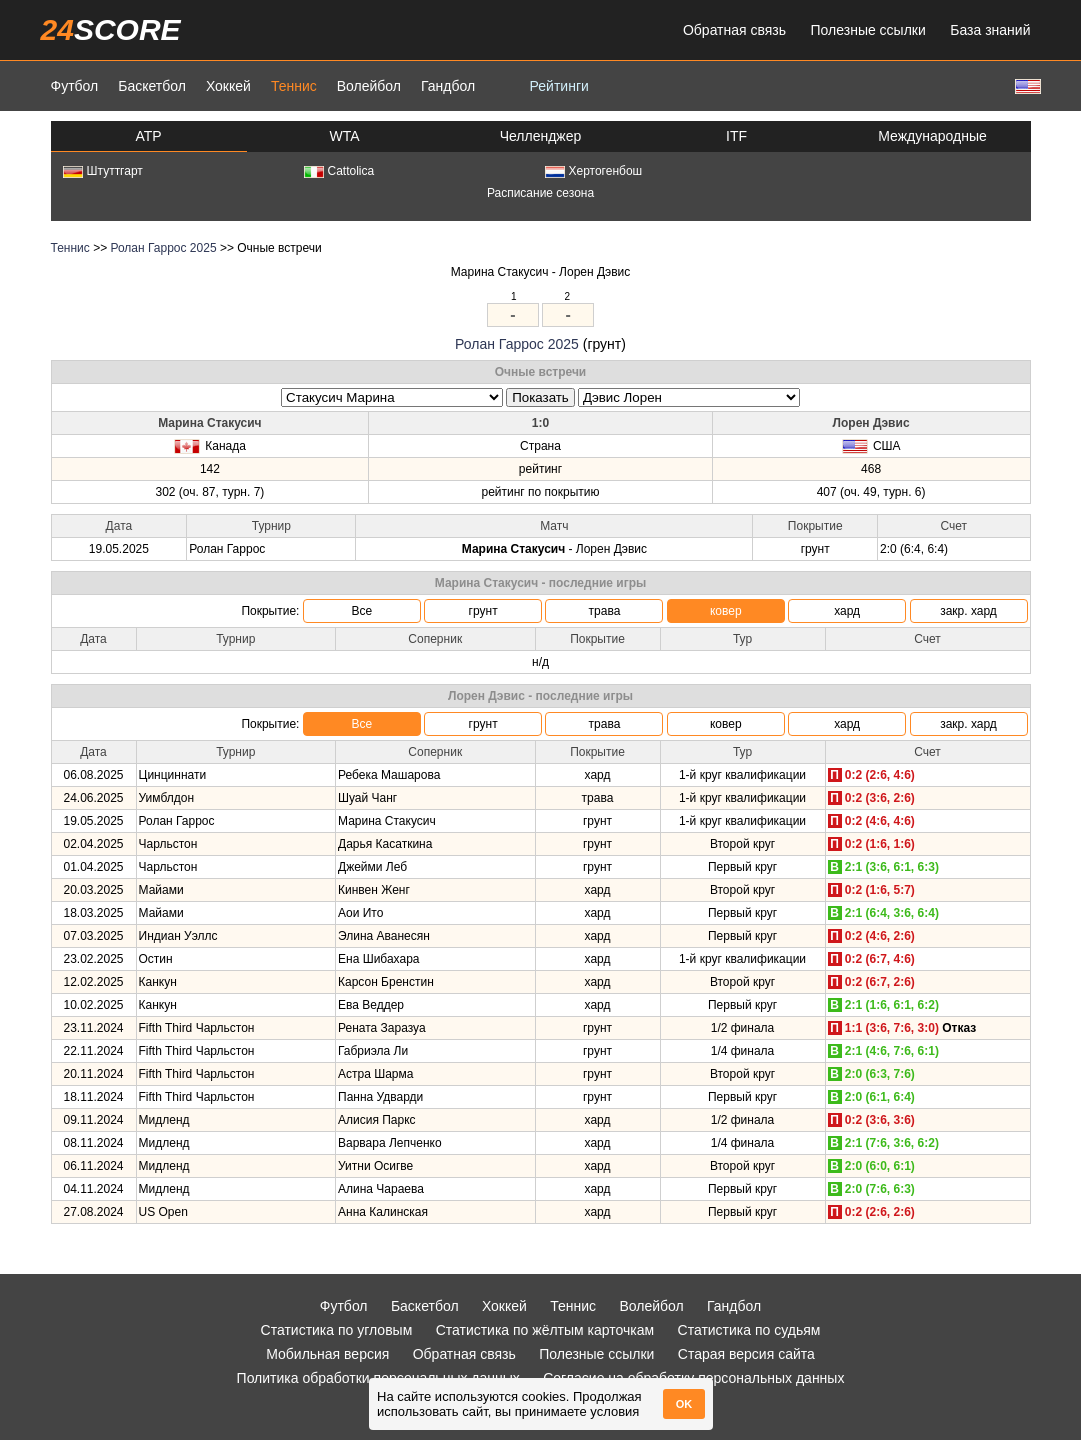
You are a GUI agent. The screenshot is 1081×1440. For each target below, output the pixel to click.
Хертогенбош (594, 171)
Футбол (75, 86)
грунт (483, 611)
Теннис (294, 86)
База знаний (990, 30)
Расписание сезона (540, 193)
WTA (344, 136)
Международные (932, 136)
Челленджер (541, 136)
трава (605, 611)
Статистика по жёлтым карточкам (545, 1330)
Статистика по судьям (749, 1330)
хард (847, 611)
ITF (736, 136)
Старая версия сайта (746, 1354)
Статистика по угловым (337, 1330)
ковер (726, 611)
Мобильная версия (327, 1354)
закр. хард (968, 611)
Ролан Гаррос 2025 (163, 248)
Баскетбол (152, 86)
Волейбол (369, 86)
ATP (148, 136)
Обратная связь (734, 30)
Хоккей (228, 86)
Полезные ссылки (868, 30)
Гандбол (448, 86)
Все (361, 611)
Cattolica (339, 171)
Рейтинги (559, 86)
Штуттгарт (103, 171)
